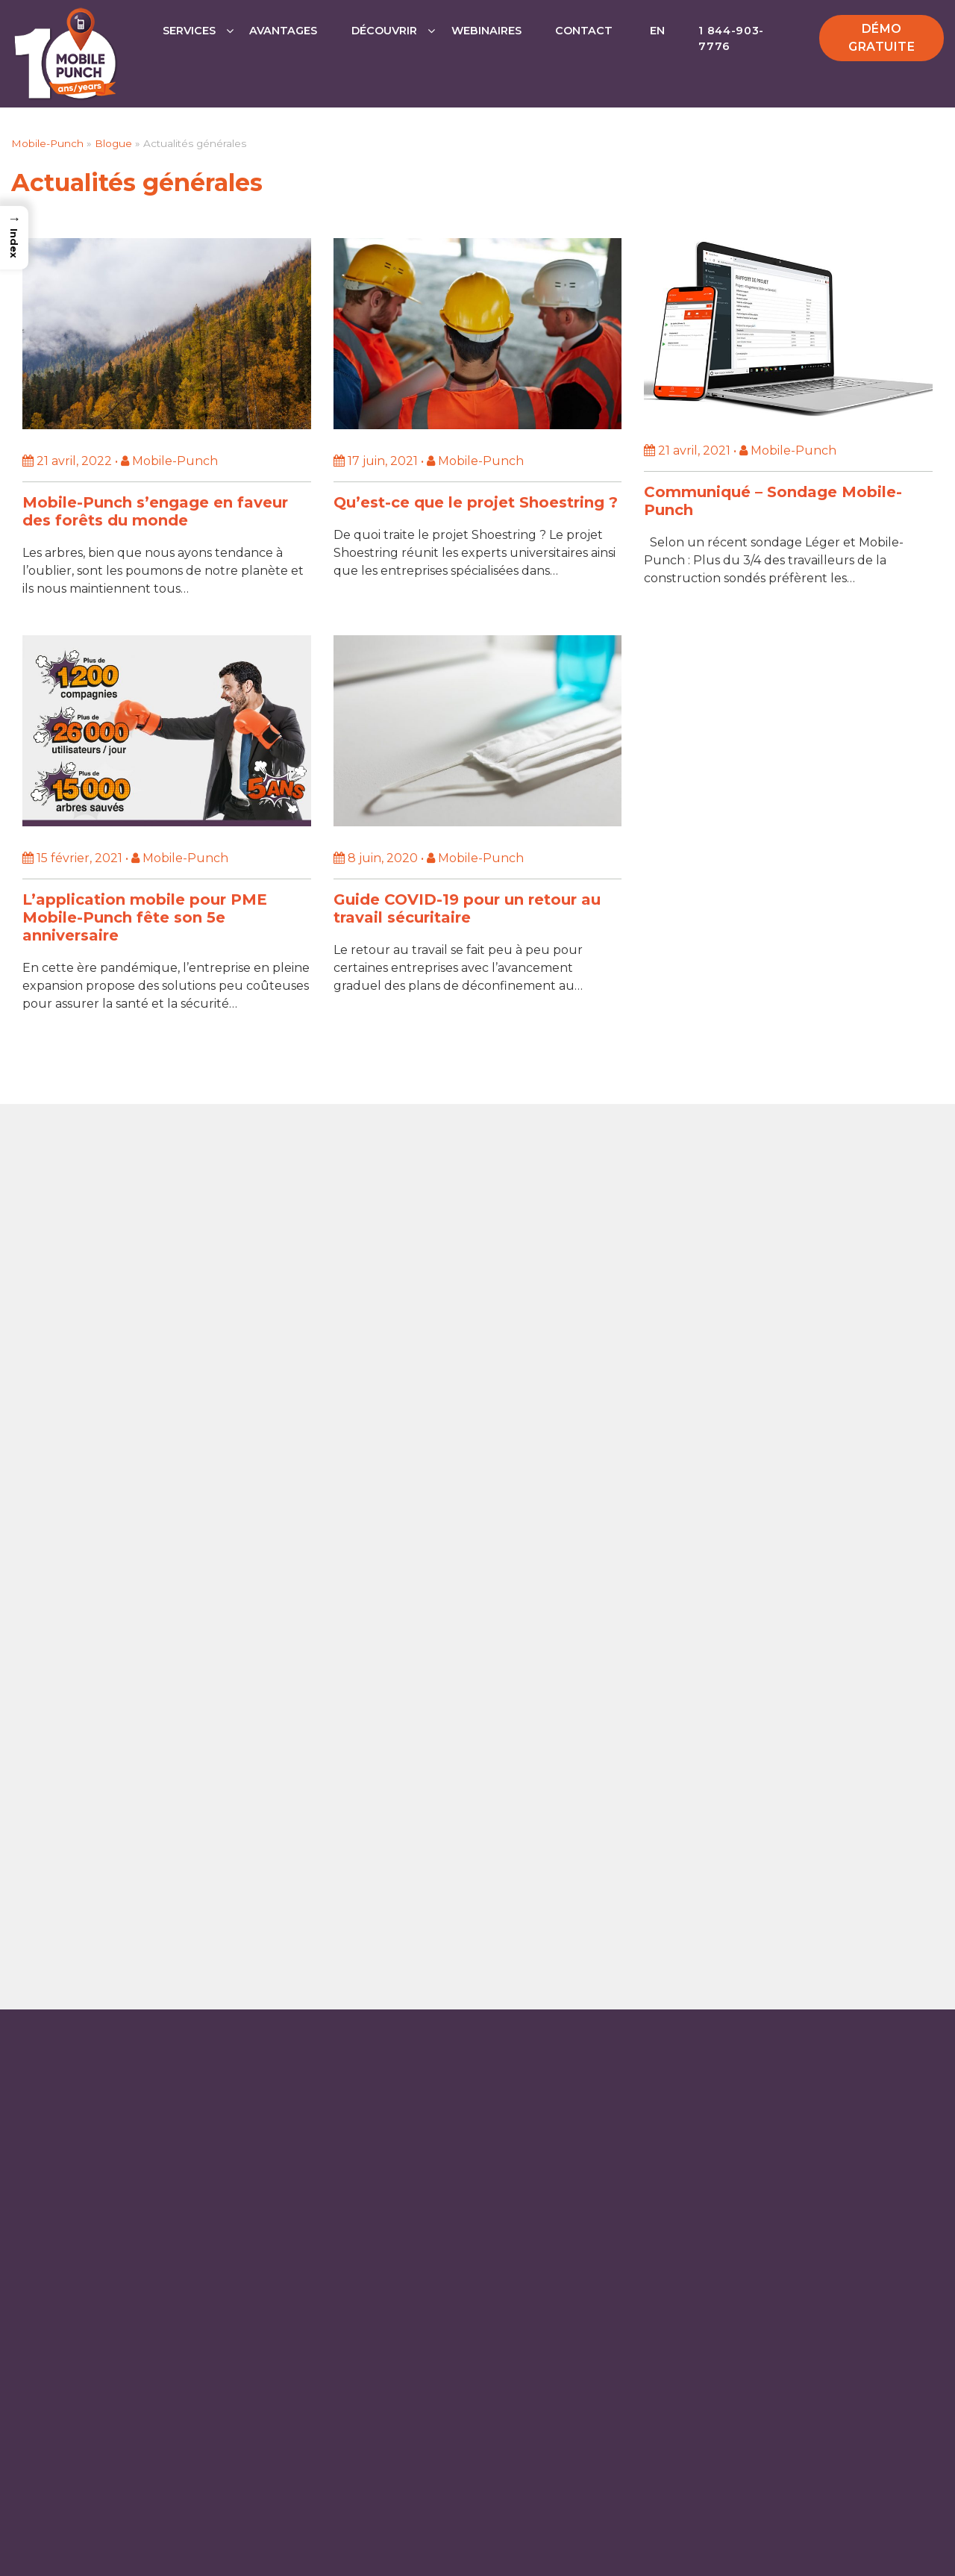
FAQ (655, 2076)
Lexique (668, 2103)
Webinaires (486, 30)
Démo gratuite (881, 38)
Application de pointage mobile (415, 1964)
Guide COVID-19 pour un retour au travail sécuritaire (467, 908)
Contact (584, 30)
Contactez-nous (483, 1714)
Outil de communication (395, 2072)
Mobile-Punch (47, 143)
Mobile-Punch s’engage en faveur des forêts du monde (155, 511)
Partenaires (682, 1992)
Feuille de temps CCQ (386, 2051)
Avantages (283, 30)
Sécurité (516, 2552)
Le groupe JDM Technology (729, 2259)
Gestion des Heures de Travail (110, 2051)
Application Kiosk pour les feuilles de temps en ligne (161, 2081)
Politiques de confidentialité (633, 2552)
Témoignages (685, 2047)
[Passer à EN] (655, 46)
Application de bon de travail (107, 2029)
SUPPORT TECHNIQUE (483, 1825)
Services (189, 30)
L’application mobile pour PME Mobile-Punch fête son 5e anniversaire (144, 917)
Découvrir (384, 30)
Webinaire (677, 2020)
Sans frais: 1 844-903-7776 (483, 1675)
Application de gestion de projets (420, 1986)
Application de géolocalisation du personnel (153, 1986)
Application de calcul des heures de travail (148, 1964)
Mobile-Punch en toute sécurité (744, 2132)
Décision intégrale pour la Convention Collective (769, 2222)
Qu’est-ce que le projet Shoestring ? (476, 502)
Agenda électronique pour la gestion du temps (163, 2007)
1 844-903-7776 (731, 39)
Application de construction (405, 2029)
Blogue (113, 143)
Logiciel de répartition (387, 2007)
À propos (672, 2159)
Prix (656, 1964)
